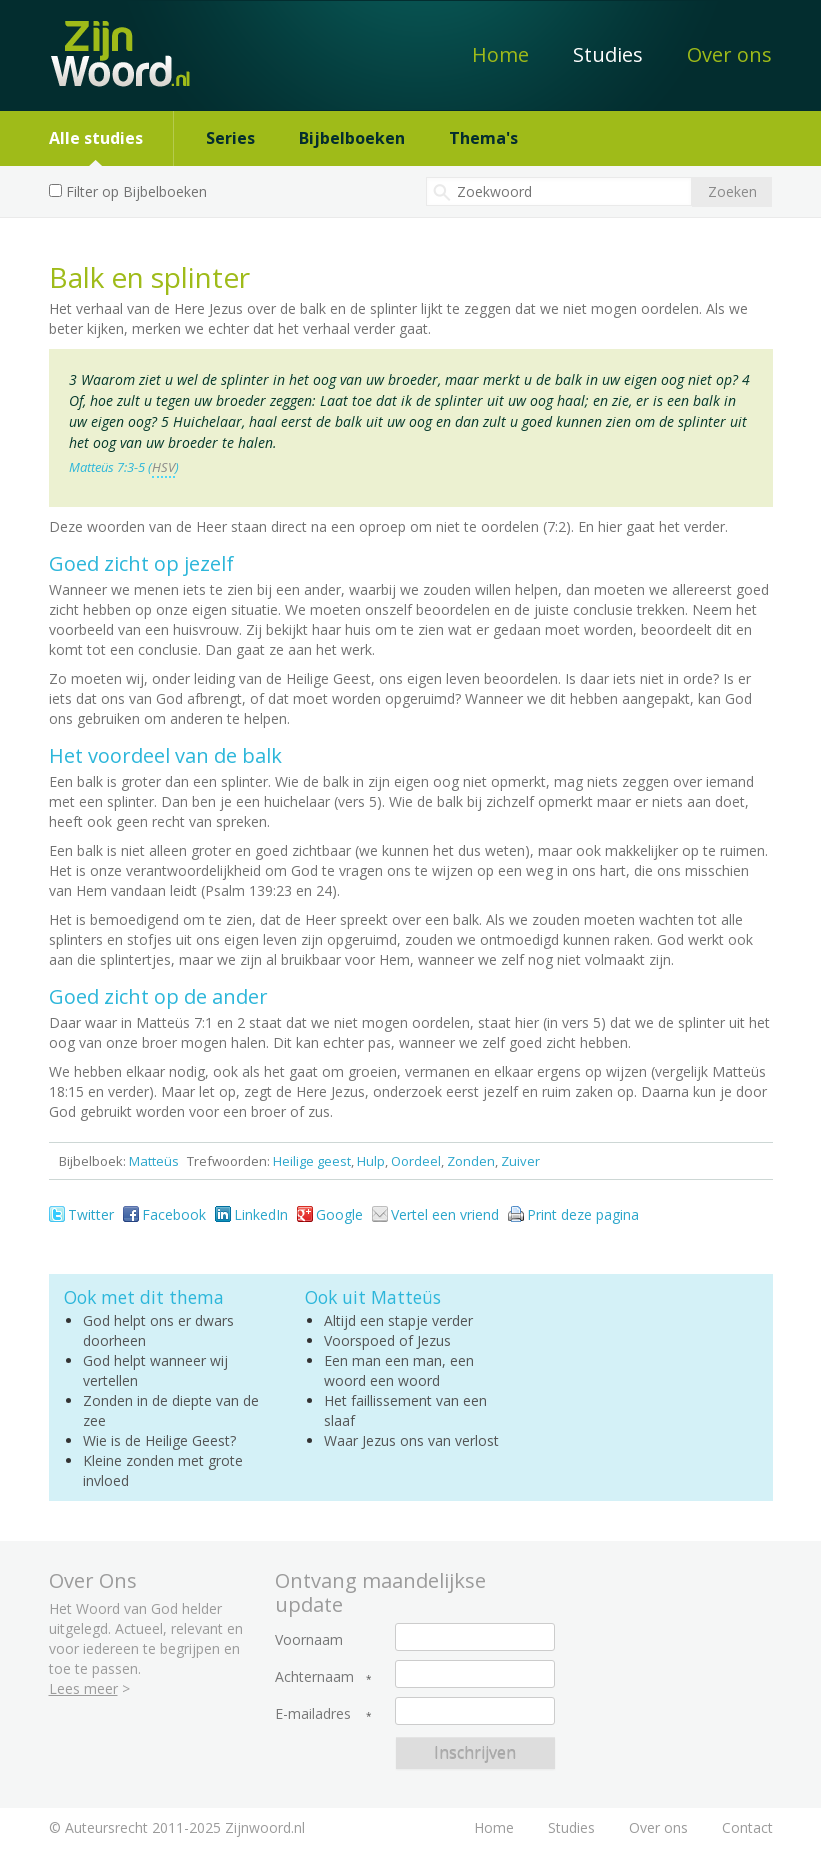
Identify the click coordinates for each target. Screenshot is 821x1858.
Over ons (729, 54)
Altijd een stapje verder (398, 1320)
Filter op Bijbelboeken (136, 191)
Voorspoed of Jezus (387, 1340)
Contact (747, 1827)
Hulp (371, 1161)
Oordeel (416, 1161)
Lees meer (83, 1688)
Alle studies (96, 138)
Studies (608, 54)
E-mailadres (313, 1714)
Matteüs (154, 1161)
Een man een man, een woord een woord (399, 1370)
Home (500, 54)
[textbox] (559, 191)
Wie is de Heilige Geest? (159, 1440)
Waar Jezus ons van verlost (411, 1440)
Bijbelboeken (352, 138)
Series (230, 138)
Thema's (483, 138)
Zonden (471, 1161)
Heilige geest (312, 1161)
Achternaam (314, 1677)
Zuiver (520, 1161)
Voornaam (309, 1640)
